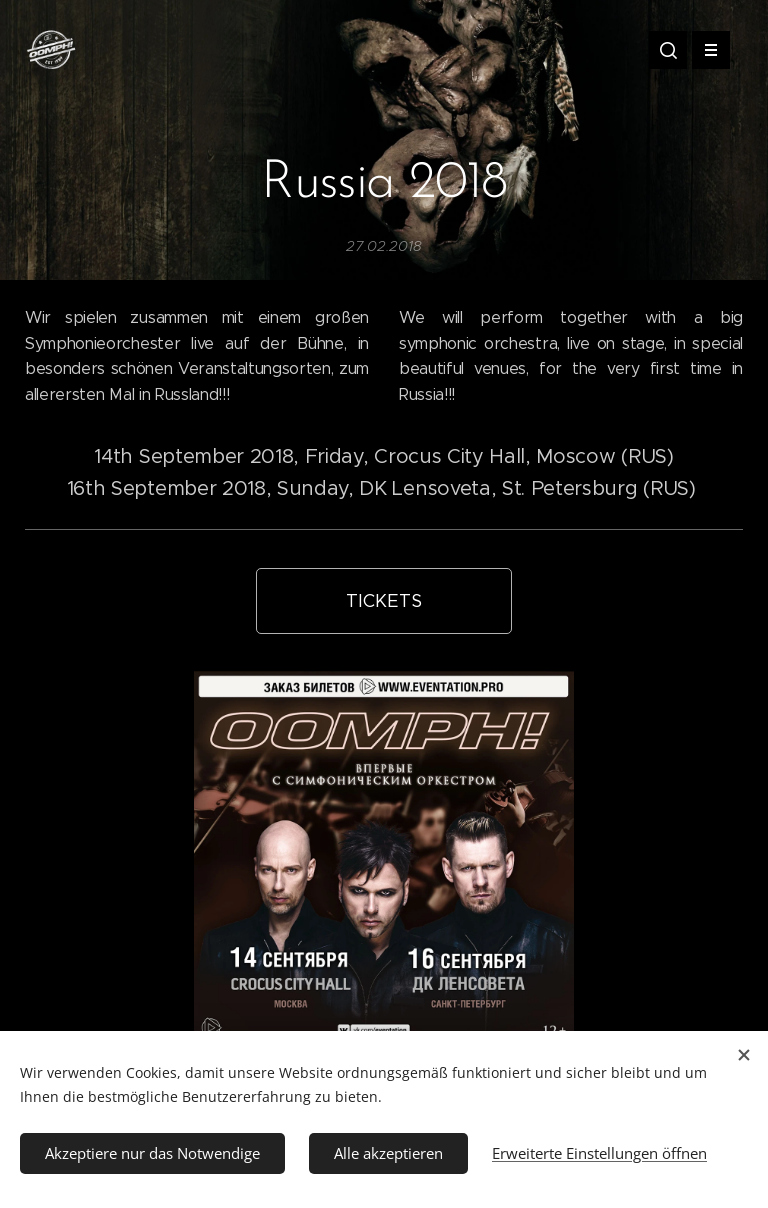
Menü (704, 50)
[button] (668, 50)
